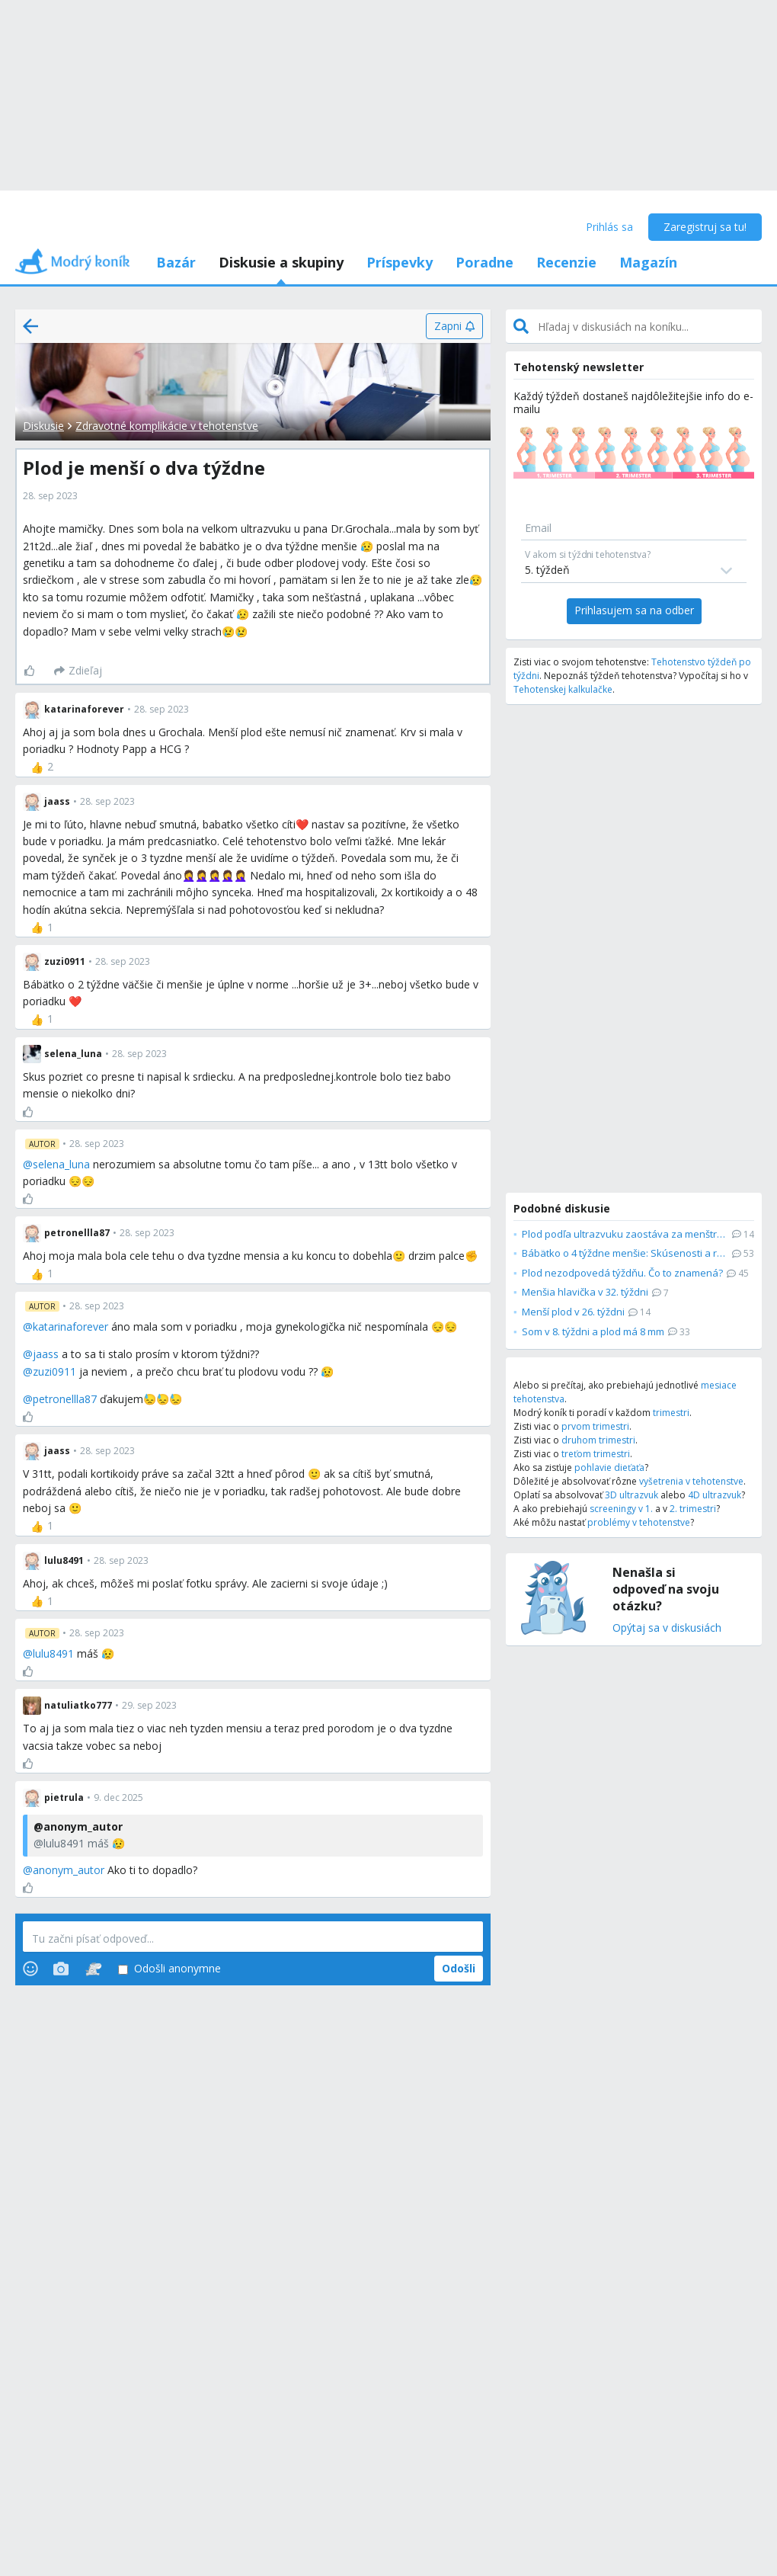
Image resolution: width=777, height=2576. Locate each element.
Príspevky (399, 262)
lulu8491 (53, 1653)
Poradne (484, 262)
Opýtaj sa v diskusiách (666, 1628)
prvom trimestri (595, 1426)
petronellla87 (65, 1399)
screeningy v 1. (621, 1508)
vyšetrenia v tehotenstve (691, 1481)
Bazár (176, 262)
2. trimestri (693, 1508)
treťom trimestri (595, 1453)
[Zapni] (454, 326)
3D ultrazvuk (631, 1494)
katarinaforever (70, 1326)
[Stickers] (93, 1969)
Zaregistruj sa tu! (705, 226)
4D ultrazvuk (714, 1494)
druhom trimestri (598, 1440)
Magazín (648, 262)
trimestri (671, 1412)
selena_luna (61, 1164)
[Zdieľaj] (78, 671)
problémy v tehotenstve (638, 1522)
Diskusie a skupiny (281, 262)
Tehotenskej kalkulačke (562, 689)
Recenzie (566, 262)
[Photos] (61, 1969)
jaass (46, 1354)
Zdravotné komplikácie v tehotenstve (166, 425)
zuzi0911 (54, 1371)
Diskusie (43, 425)
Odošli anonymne (169, 1968)
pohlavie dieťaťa (609, 1467)
